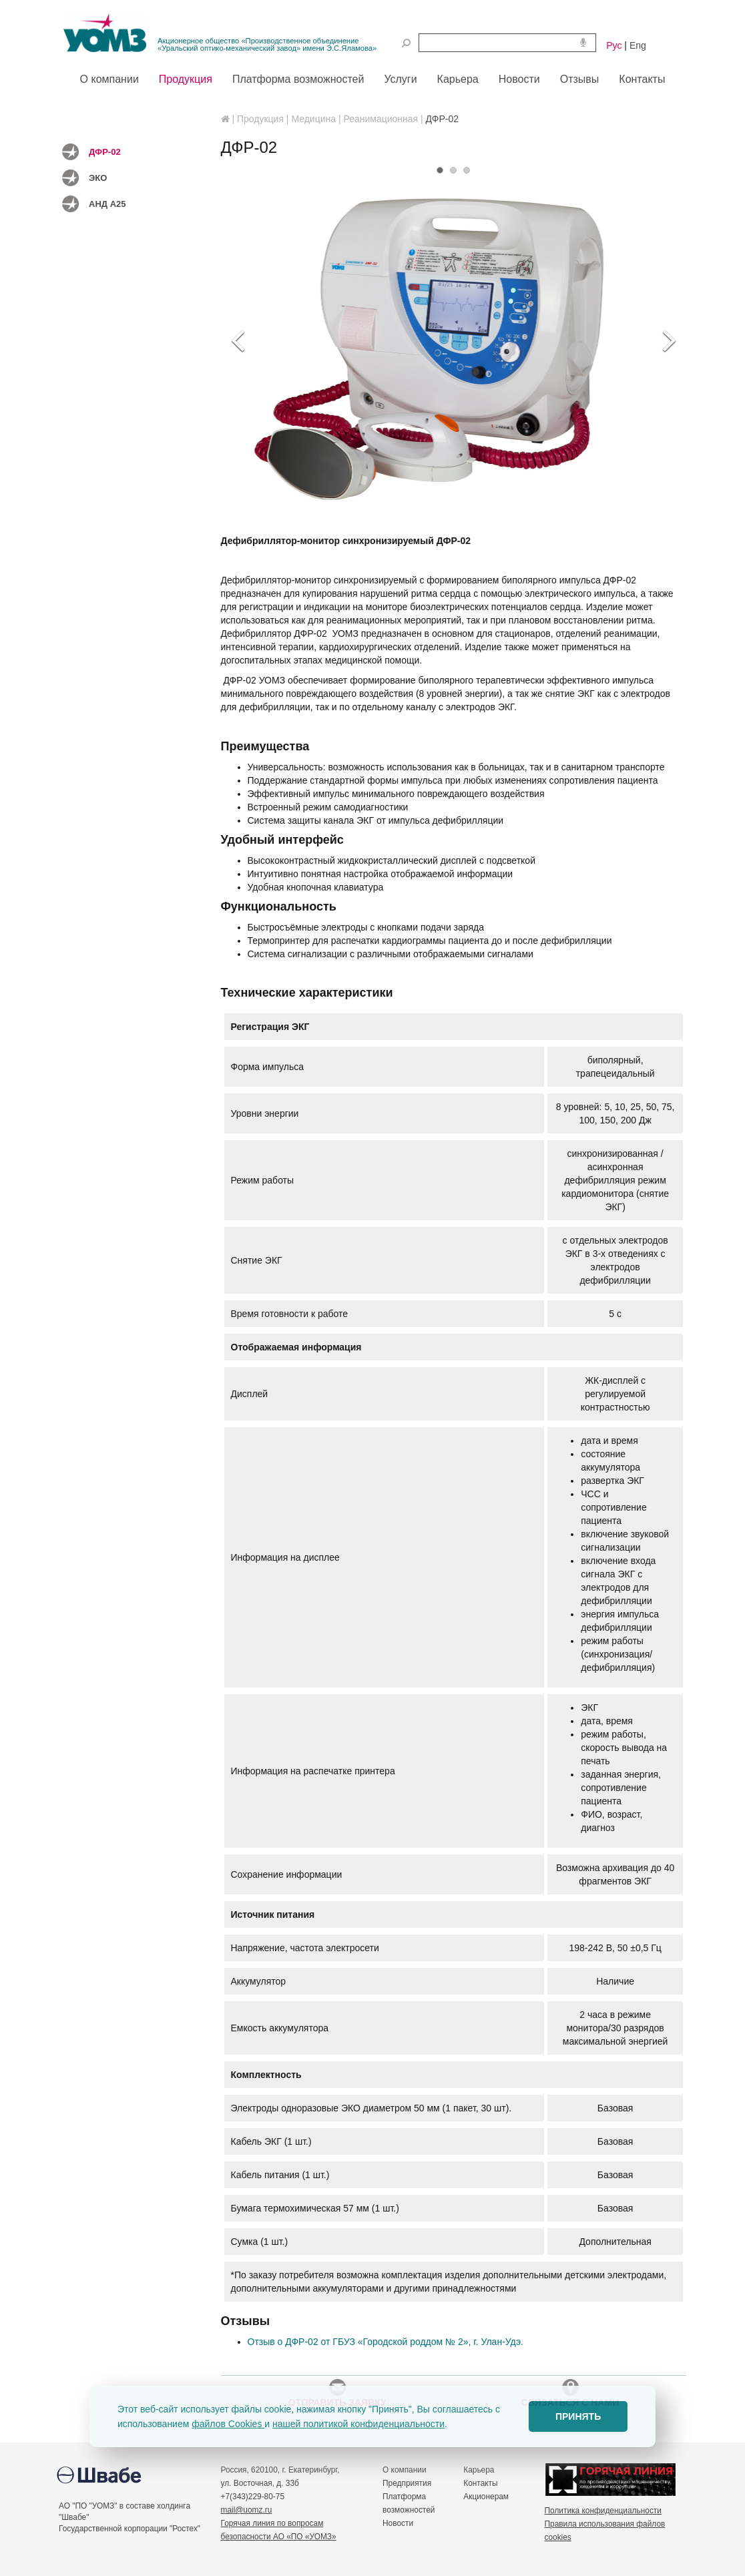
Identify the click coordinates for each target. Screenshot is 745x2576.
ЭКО (98, 178)
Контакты (480, 2483)
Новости (398, 2523)
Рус (614, 45)
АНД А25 (107, 204)
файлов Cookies (228, 2423)
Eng (638, 45)
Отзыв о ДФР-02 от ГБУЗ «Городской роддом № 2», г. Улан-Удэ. (385, 2341)
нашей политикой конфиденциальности (358, 2423)
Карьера (478, 2470)
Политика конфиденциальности (603, 2510)
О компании (405, 2470)
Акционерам (486, 2496)
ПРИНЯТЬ (578, 2416)
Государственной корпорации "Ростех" (129, 2528)
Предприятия (407, 2483)
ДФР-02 (105, 152)
